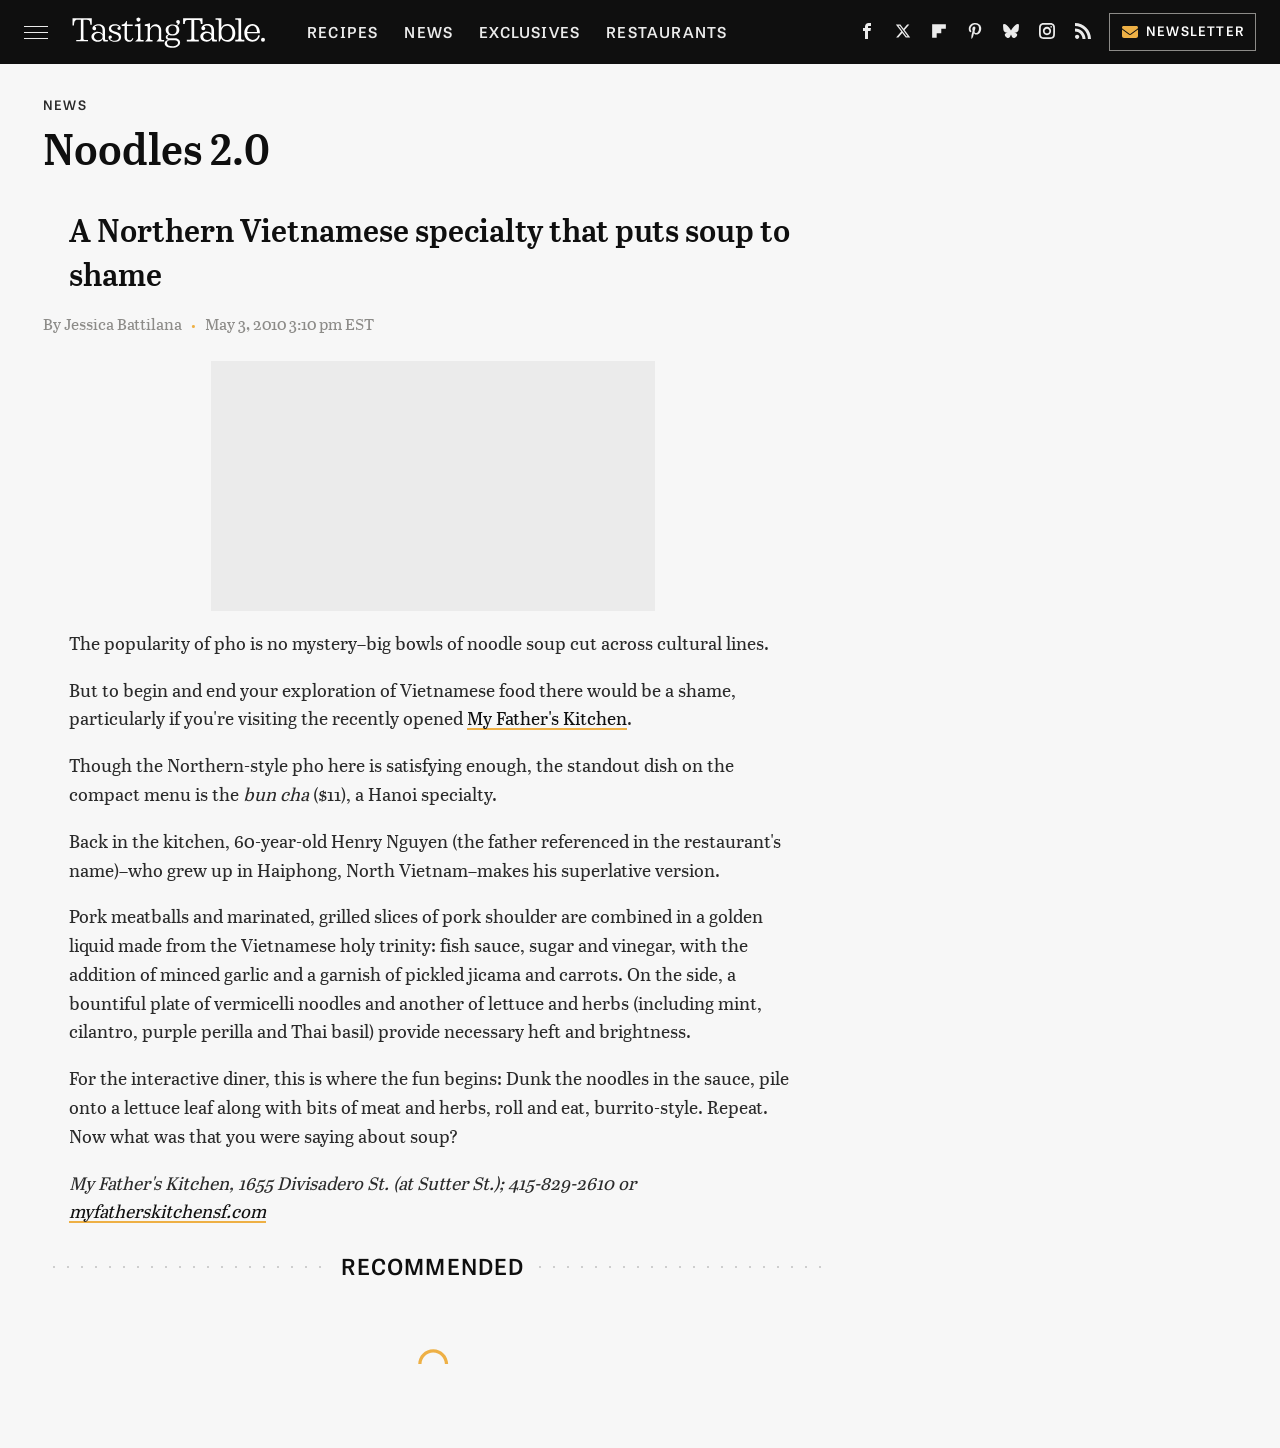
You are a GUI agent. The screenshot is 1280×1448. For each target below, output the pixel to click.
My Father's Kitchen (547, 717)
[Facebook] (867, 35)
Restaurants (666, 31)
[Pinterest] (975, 35)
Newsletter (1182, 30)
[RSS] (1083, 35)
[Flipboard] (939, 35)
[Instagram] (1047, 35)
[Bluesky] (1011, 35)
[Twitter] (903, 35)
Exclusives (529, 31)
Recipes (342, 31)
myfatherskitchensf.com (167, 1210)
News (428, 31)
